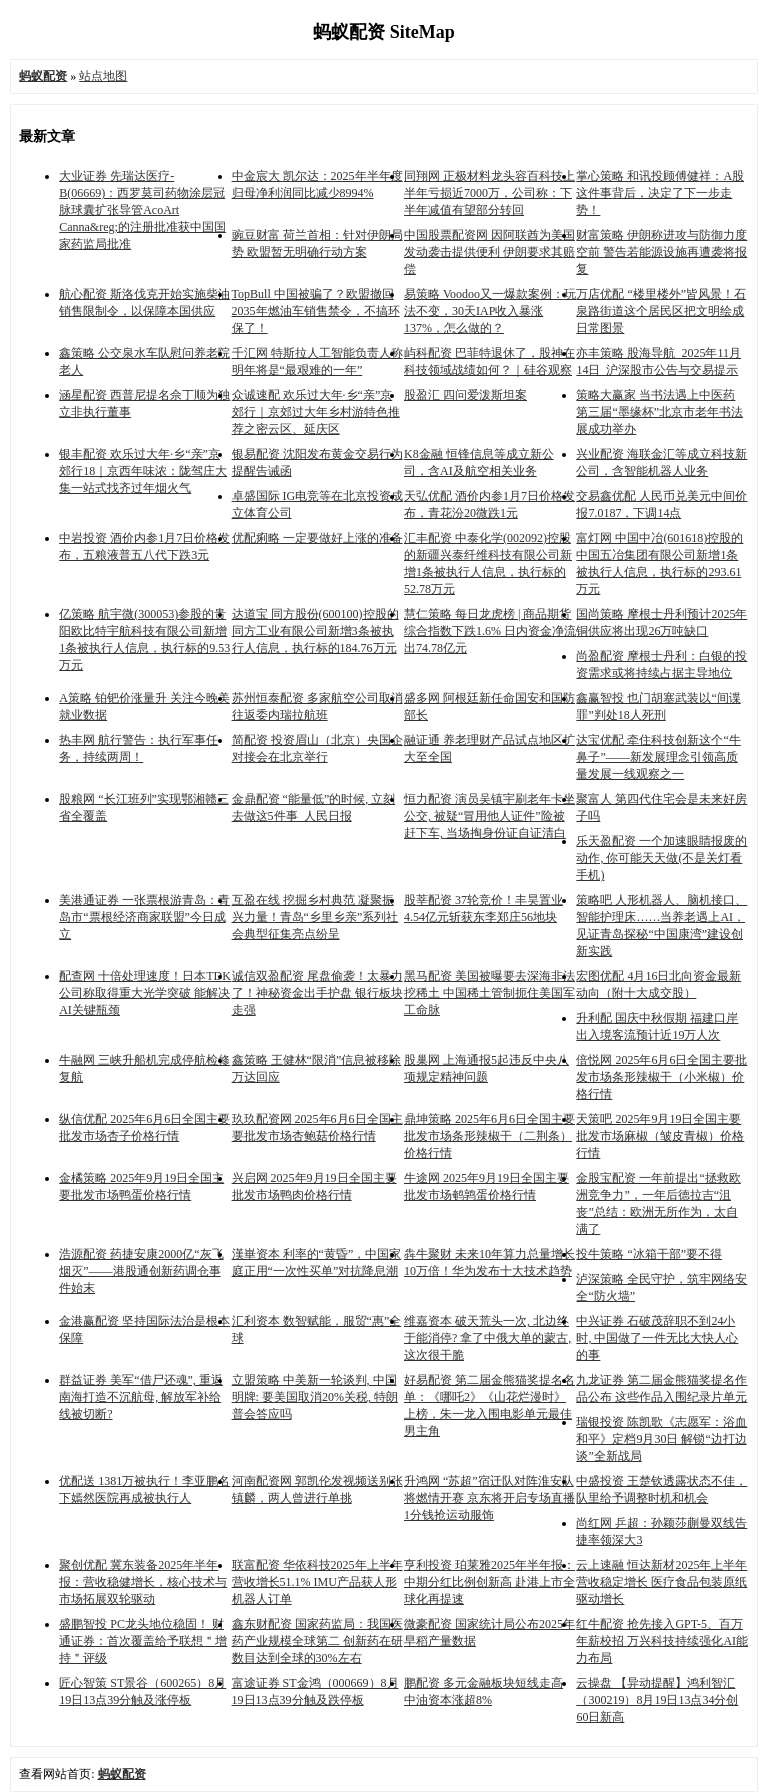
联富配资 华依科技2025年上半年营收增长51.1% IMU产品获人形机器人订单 (317, 1582)
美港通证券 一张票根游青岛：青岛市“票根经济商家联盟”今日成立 (144, 917)
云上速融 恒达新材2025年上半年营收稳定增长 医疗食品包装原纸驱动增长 (661, 1582)
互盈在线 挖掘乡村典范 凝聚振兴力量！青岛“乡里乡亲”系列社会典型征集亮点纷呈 (315, 917)
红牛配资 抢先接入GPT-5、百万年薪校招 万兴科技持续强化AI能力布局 (662, 1641)
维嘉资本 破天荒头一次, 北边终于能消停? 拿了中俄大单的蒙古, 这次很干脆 (487, 1338)
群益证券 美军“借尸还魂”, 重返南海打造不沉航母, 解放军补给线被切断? (141, 1397)
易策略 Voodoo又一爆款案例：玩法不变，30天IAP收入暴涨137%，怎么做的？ (490, 311)
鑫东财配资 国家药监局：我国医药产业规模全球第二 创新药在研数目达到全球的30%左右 (317, 1641)
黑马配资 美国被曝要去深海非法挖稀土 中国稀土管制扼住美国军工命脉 (489, 993)
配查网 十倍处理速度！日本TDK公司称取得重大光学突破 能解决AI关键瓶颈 (145, 993)
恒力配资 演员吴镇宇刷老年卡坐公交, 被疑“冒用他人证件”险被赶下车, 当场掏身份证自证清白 (489, 816)
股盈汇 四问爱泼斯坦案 (465, 395)
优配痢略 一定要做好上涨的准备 (317, 538)
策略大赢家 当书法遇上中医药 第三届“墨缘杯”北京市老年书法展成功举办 (659, 412)
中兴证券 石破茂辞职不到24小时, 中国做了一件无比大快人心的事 (657, 1338)
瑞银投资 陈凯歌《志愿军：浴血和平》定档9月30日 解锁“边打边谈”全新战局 (661, 1439)
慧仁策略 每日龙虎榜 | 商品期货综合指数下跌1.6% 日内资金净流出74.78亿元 (490, 631)
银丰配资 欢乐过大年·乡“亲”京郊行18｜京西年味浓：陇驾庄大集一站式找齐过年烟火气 (143, 471)
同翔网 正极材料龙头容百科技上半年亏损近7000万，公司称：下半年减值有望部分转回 (489, 193)
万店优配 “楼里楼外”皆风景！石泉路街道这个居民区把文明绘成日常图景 (661, 311)
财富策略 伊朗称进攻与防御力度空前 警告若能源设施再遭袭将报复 (661, 252)
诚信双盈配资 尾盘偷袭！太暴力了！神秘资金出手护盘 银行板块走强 (317, 993)
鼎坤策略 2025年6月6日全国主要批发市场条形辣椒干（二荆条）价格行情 (489, 1136)
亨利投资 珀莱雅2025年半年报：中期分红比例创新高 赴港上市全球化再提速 (489, 1582)
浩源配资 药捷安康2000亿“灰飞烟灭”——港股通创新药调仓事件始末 (141, 1271)
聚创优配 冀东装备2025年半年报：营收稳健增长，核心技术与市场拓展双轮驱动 (143, 1582)
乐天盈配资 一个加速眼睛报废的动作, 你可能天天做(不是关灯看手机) (661, 858)
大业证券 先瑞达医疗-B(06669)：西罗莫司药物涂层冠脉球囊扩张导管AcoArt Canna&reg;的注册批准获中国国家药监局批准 (142, 210)
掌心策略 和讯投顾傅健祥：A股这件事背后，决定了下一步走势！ (660, 193)
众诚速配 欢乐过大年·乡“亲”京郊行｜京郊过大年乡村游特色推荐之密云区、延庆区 (316, 412)
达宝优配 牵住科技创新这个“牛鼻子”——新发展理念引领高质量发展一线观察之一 (658, 757)
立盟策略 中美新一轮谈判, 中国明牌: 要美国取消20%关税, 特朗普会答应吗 (315, 1397)
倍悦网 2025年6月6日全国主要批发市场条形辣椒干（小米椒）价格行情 (661, 1077)
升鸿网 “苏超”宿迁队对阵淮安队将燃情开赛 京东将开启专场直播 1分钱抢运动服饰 (489, 1498)
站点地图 (103, 76)
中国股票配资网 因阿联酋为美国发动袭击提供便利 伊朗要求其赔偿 (489, 252)
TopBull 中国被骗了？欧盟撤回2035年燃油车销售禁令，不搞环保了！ (316, 311)
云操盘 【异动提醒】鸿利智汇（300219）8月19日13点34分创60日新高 (657, 1700)
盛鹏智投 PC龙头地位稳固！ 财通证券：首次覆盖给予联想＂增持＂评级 (143, 1641)
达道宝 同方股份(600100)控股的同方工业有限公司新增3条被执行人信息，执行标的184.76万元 (315, 631)
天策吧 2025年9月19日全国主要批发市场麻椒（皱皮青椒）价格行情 (660, 1136)
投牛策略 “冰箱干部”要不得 (649, 1254)
